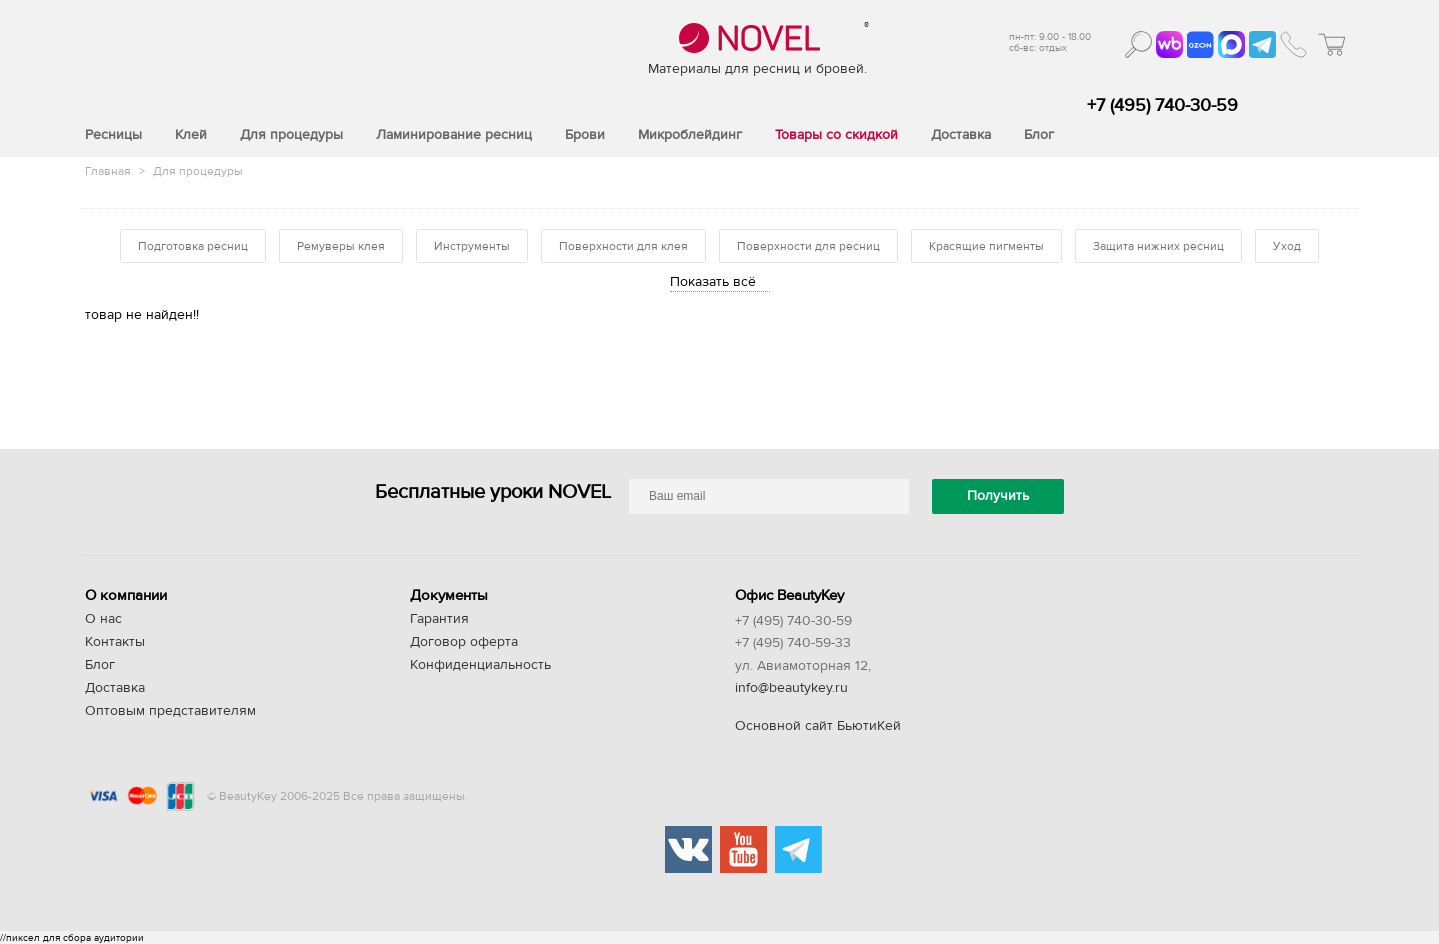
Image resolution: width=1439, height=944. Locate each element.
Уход (1287, 246)
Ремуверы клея (341, 246)
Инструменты (472, 246)
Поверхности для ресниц (808, 246)
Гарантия (439, 619)
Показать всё (713, 282)
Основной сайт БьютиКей (818, 726)
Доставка (115, 688)
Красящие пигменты (986, 246)
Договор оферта (464, 642)
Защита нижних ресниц (1158, 246)
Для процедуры (198, 171)
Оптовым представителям (170, 711)
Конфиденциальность (480, 665)
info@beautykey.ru (791, 688)
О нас (103, 619)
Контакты (115, 642)
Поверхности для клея (623, 246)
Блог (100, 665)
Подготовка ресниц (193, 246)
